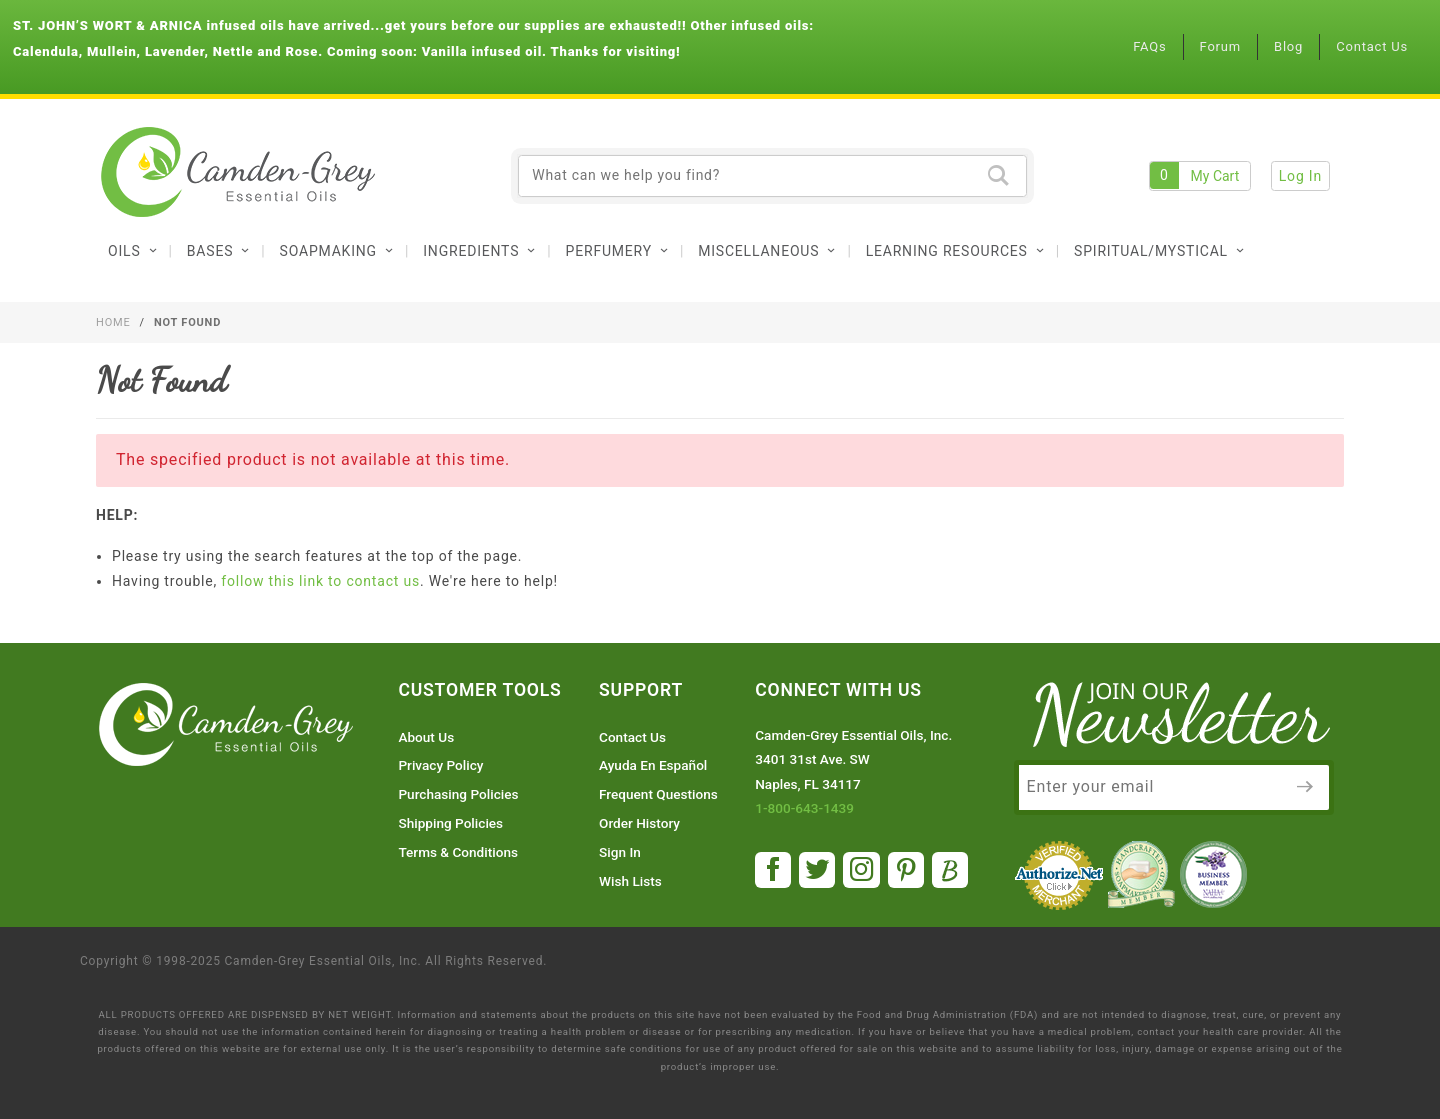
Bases (219, 251)
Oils (133, 251)
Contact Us (1372, 46)
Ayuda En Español (653, 765)
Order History (639, 823)
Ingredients (479, 251)
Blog (1288, 46)
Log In (1300, 176)
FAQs (1149, 46)
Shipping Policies (450, 823)
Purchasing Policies (458, 794)
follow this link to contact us (320, 581)
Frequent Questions (658, 794)
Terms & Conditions (458, 852)
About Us (426, 737)
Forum (1220, 46)
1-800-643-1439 (804, 808)
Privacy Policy (440, 765)
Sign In (620, 852)
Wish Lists (630, 881)
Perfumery (618, 251)
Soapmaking (337, 251)
